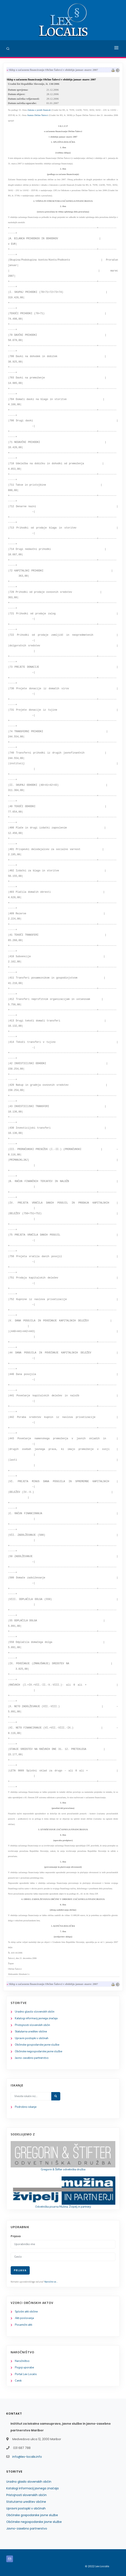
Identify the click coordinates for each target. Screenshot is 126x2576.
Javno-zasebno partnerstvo (32, 2058)
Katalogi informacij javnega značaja (36, 2018)
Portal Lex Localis (26, 2374)
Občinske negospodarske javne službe (38, 2051)
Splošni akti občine (26, 2312)
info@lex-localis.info (27, 2457)
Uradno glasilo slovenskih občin (34, 2012)
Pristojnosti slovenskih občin (32, 2025)
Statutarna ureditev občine (31, 2031)
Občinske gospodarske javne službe (37, 2045)
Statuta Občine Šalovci (37, 115)
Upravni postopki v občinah (31, 2038)
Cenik (18, 2381)
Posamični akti (23, 2325)
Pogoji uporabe (24, 2367)
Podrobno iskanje (25, 2107)
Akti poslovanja (24, 2318)
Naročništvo (22, 2361)
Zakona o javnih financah (39, 110)
